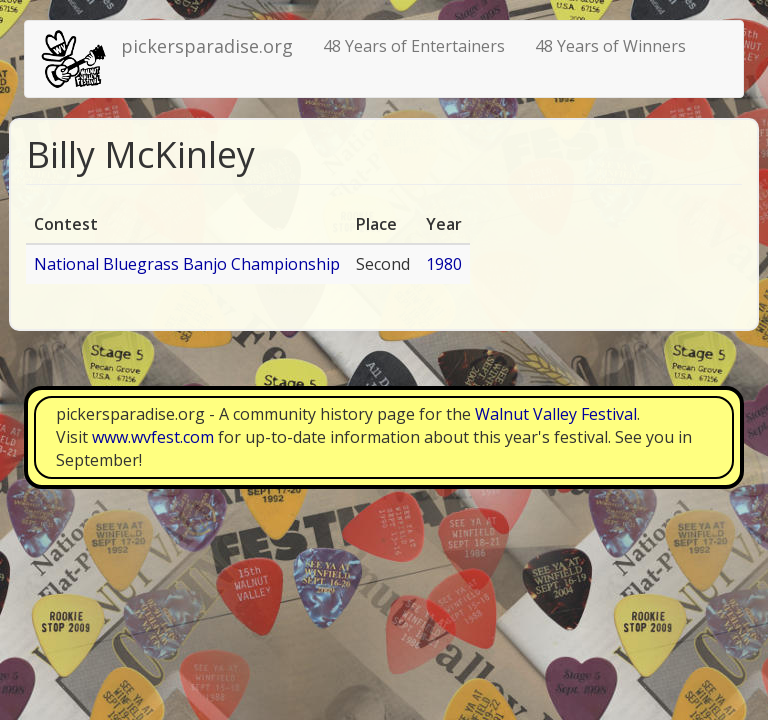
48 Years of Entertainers (414, 46)
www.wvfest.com (153, 437)
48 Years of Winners (610, 46)
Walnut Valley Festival (556, 414)
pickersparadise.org (207, 46)
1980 (444, 264)
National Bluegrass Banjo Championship (187, 264)
